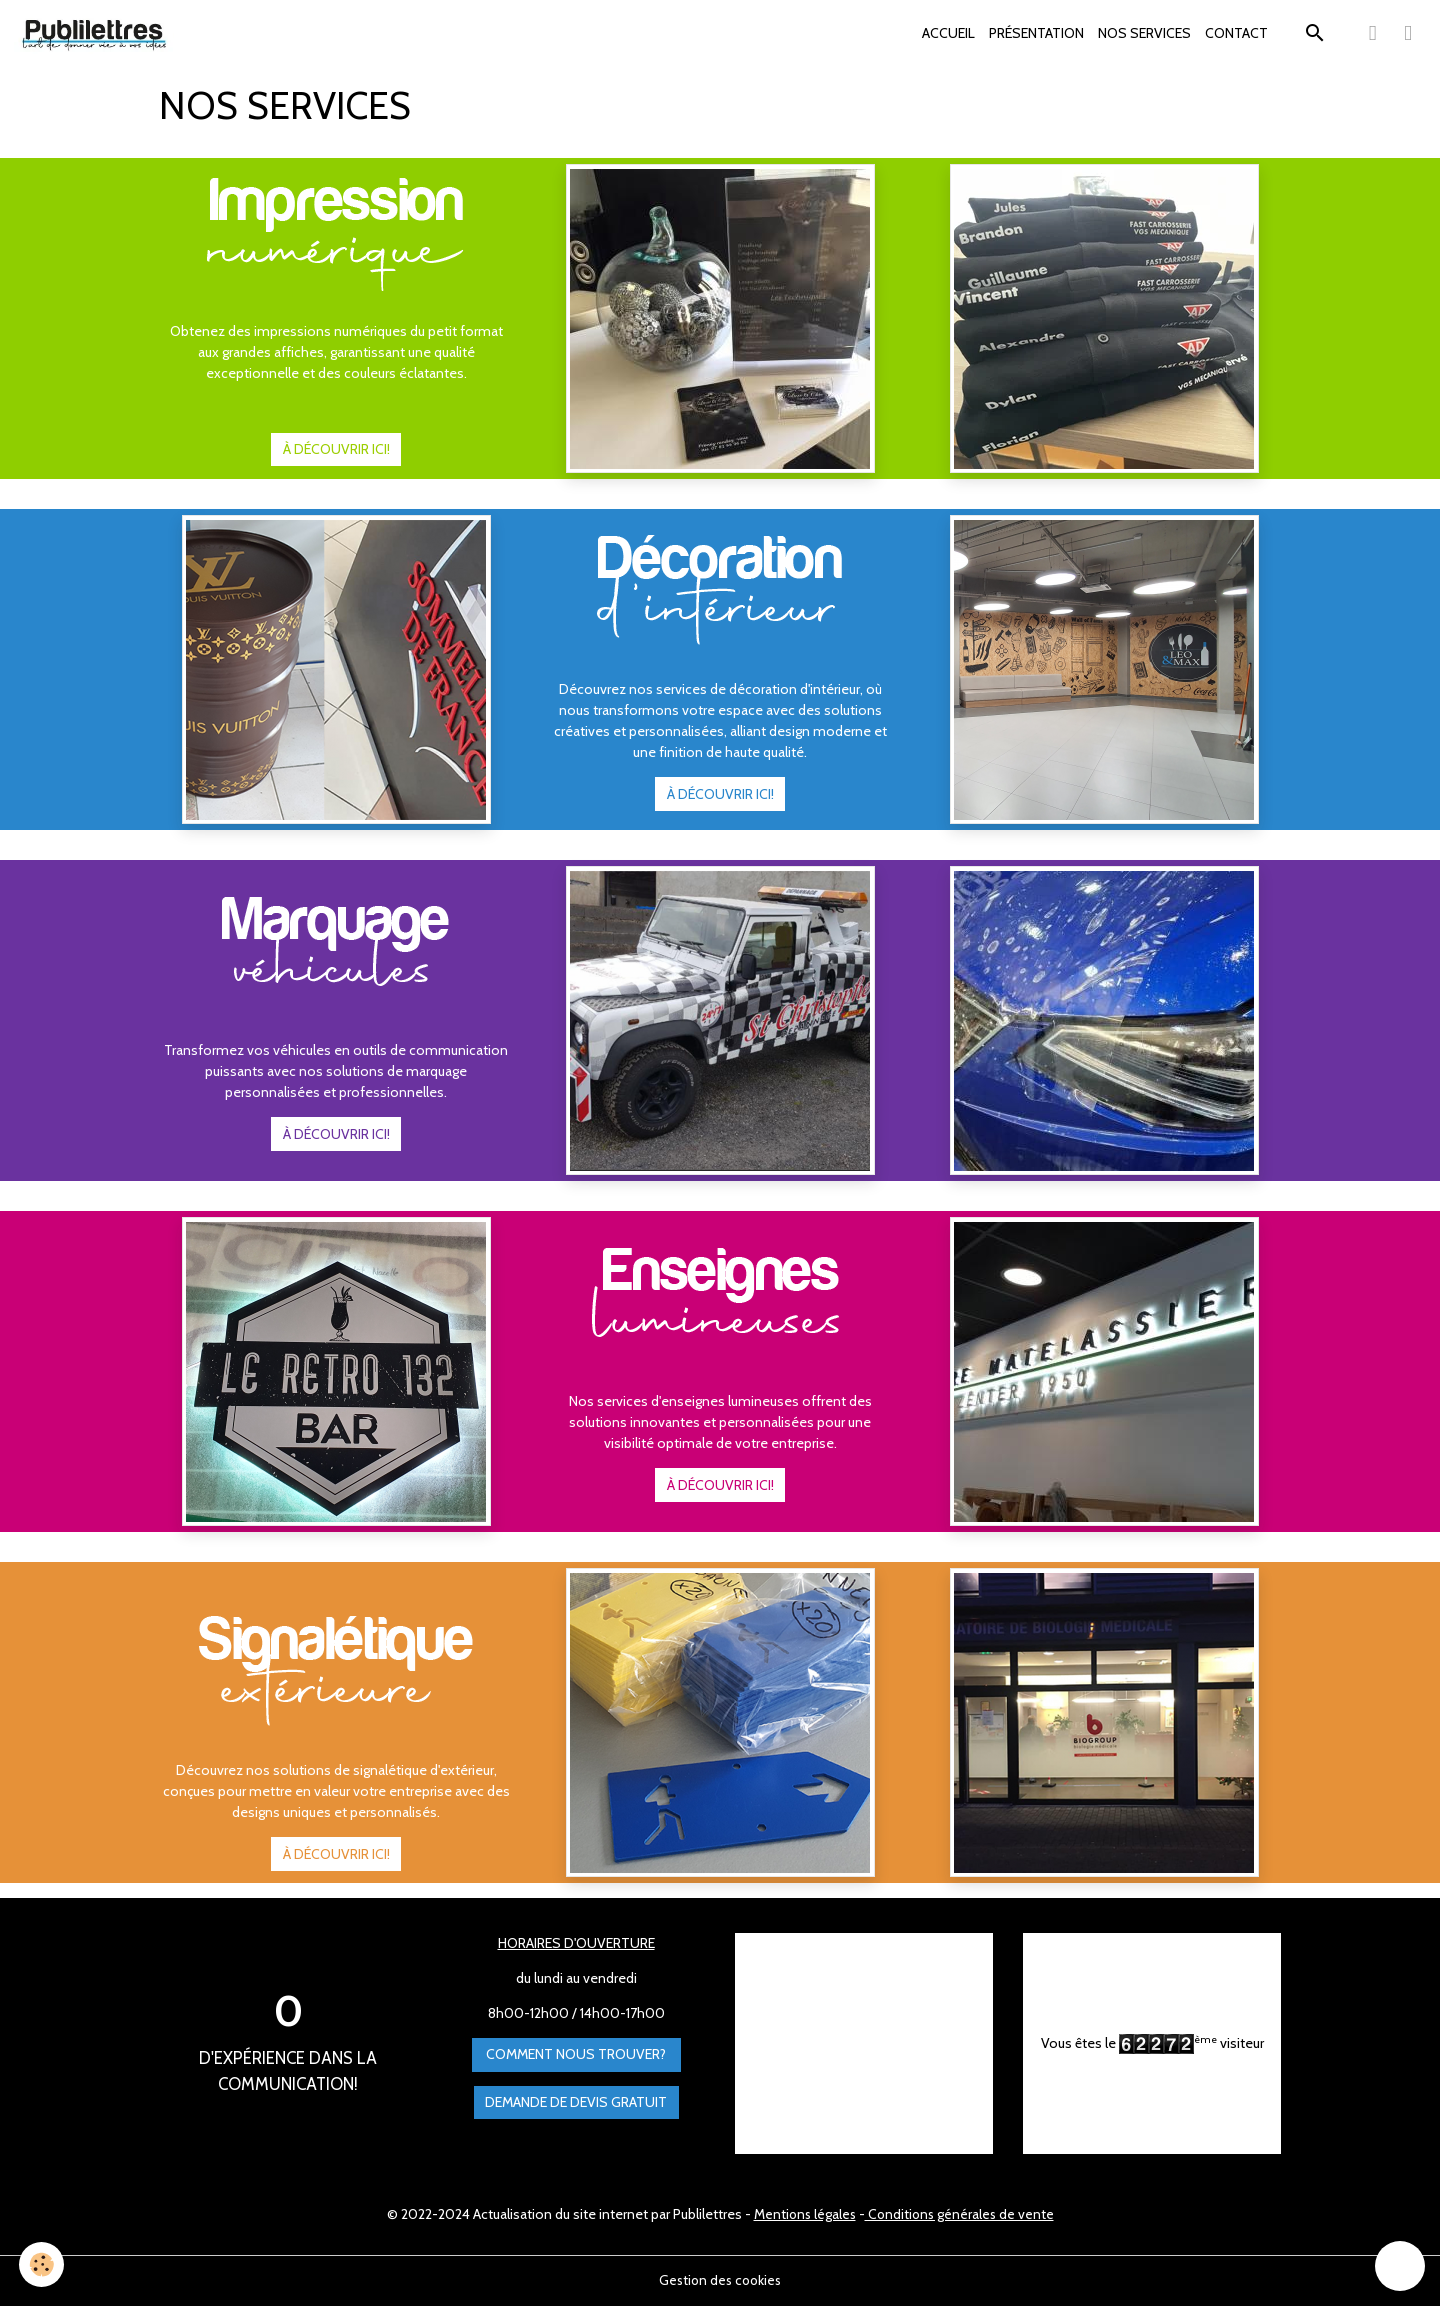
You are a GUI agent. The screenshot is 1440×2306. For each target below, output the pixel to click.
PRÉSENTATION (1036, 33)
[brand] (98, 34)
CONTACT (1236, 33)
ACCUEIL (948, 33)
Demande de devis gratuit (576, 2102)
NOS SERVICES (1144, 33)
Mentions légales (802, 2214)
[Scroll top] (1400, 2266)
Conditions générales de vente (960, 2214)
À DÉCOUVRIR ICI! (336, 449)
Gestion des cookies (720, 2280)
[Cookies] (42, 2264)
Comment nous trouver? (576, 2055)
